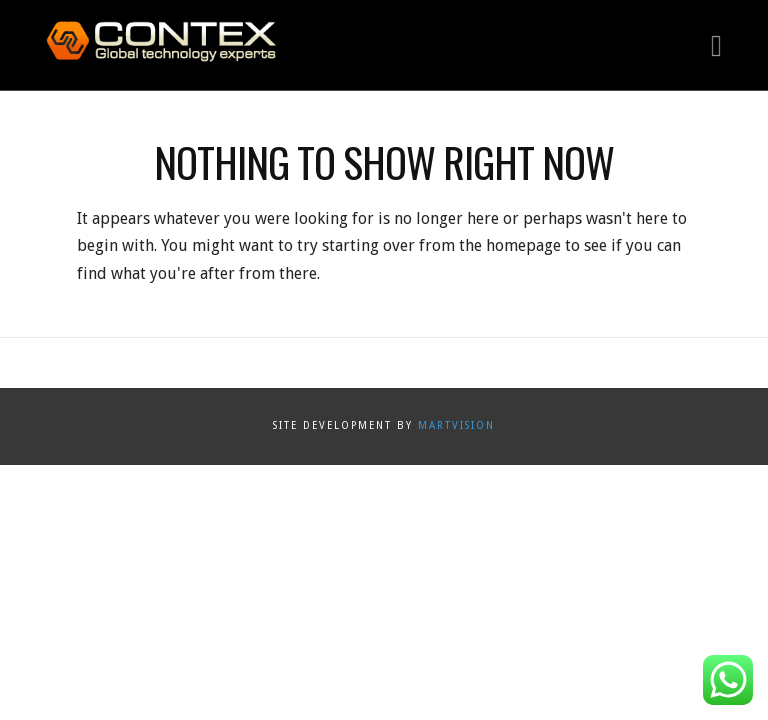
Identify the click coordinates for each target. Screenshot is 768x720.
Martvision (456, 425)
